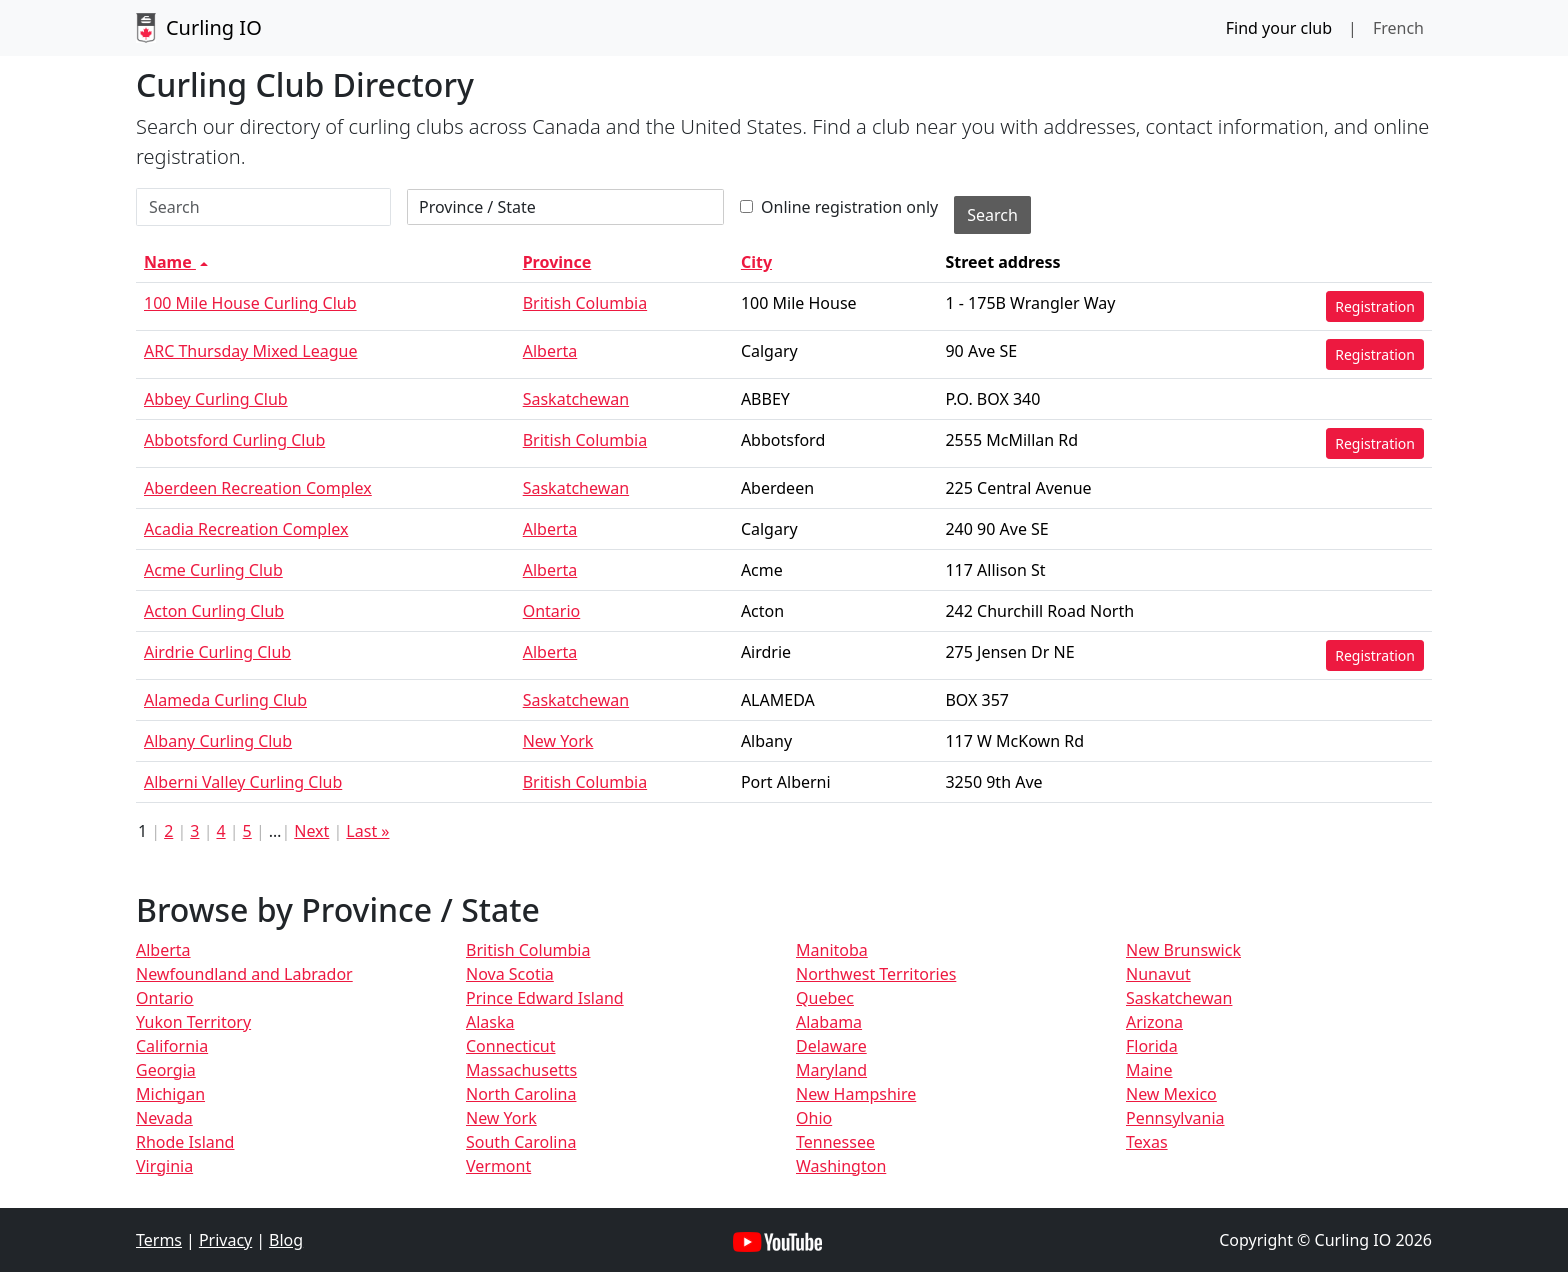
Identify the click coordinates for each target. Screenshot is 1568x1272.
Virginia (164, 1166)
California (172, 1046)
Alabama (829, 1022)
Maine (1149, 1070)
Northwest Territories (876, 974)
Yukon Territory (193, 1022)
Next (311, 831)
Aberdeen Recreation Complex (258, 488)
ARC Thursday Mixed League (250, 351)
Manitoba (832, 950)
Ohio (814, 1118)
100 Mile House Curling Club (250, 303)
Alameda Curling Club (225, 700)
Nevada (164, 1118)
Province (557, 262)
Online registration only (839, 207)
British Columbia (585, 303)
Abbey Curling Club (216, 399)
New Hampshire (856, 1094)
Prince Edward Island (545, 998)
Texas (1147, 1142)
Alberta (550, 351)
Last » (367, 831)
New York (558, 741)
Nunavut (1158, 974)
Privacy (225, 1240)
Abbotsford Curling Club (234, 440)
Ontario (552, 611)
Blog (286, 1240)
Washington (841, 1166)
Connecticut (511, 1046)
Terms (159, 1240)
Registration (1375, 306)
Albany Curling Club (218, 741)
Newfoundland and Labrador (244, 974)
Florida (1152, 1046)
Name (178, 262)
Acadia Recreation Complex (246, 529)
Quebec (825, 998)
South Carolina (521, 1142)
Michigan (170, 1094)
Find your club (1279, 28)
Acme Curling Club (213, 570)
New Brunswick (1183, 950)
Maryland (831, 1070)
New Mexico (1171, 1094)
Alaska (490, 1022)
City (756, 262)
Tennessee (835, 1142)
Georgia (166, 1070)
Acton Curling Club (214, 611)
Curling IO (199, 28)
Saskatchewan (576, 399)
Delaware (831, 1046)
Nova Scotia (510, 974)
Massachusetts (521, 1070)
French (1398, 28)
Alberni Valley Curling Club (243, 782)
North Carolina (521, 1094)
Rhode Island (185, 1142)
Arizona (1154, 1022)
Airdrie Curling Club (217, 652)
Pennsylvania (1175, 1118)
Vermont (498, 1166)
